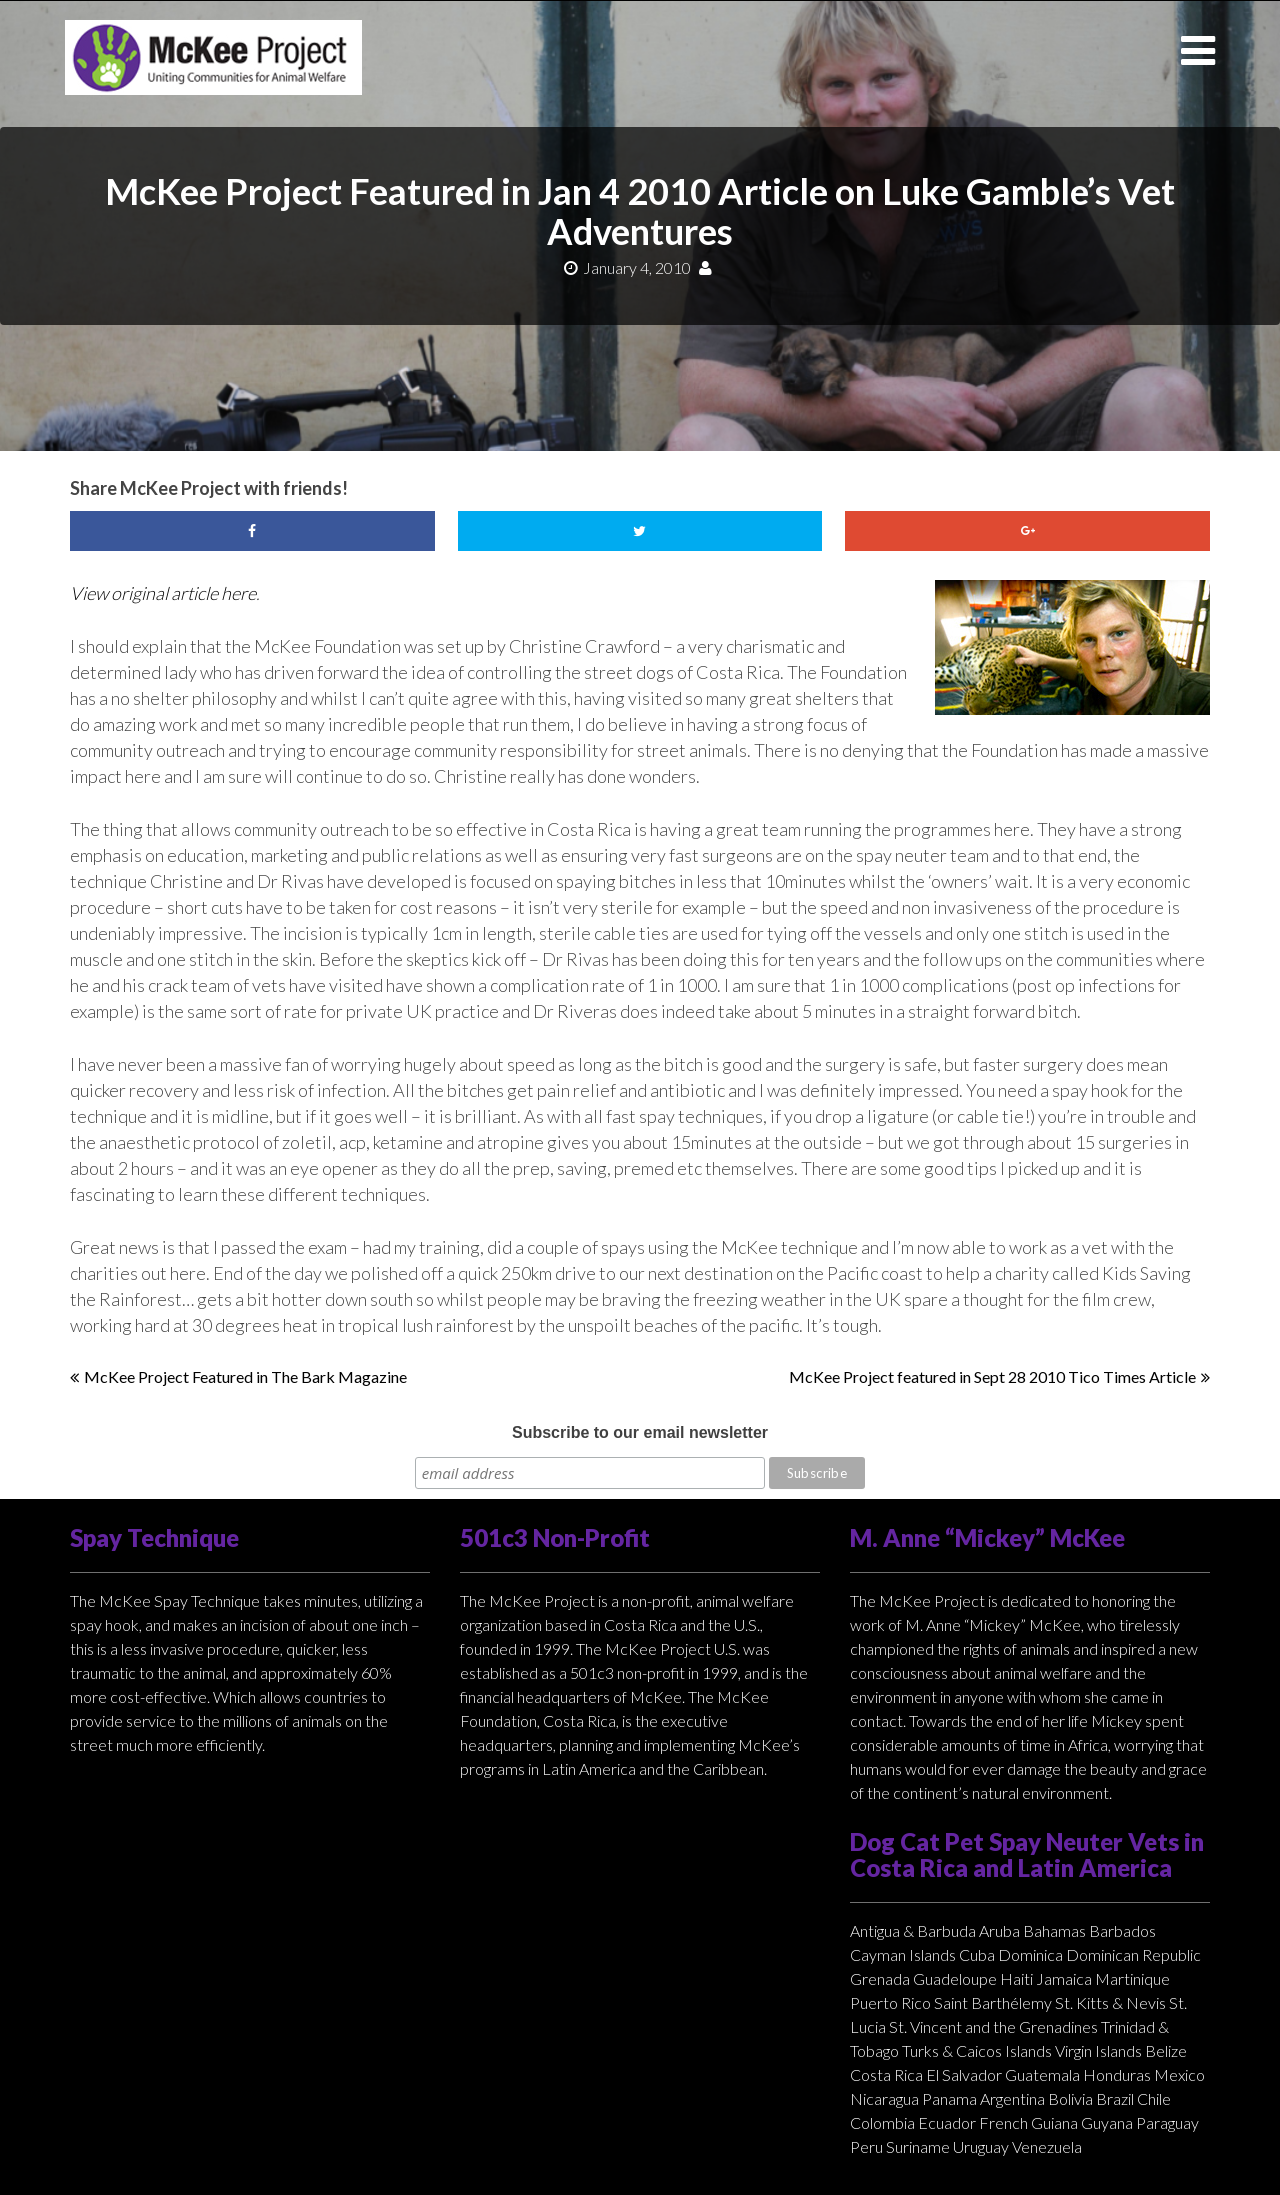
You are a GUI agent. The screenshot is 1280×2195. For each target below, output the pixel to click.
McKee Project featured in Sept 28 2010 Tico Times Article (992, 1376)
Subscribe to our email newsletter (640, 1432)
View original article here (163, 593)
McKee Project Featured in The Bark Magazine (245, 1376)
